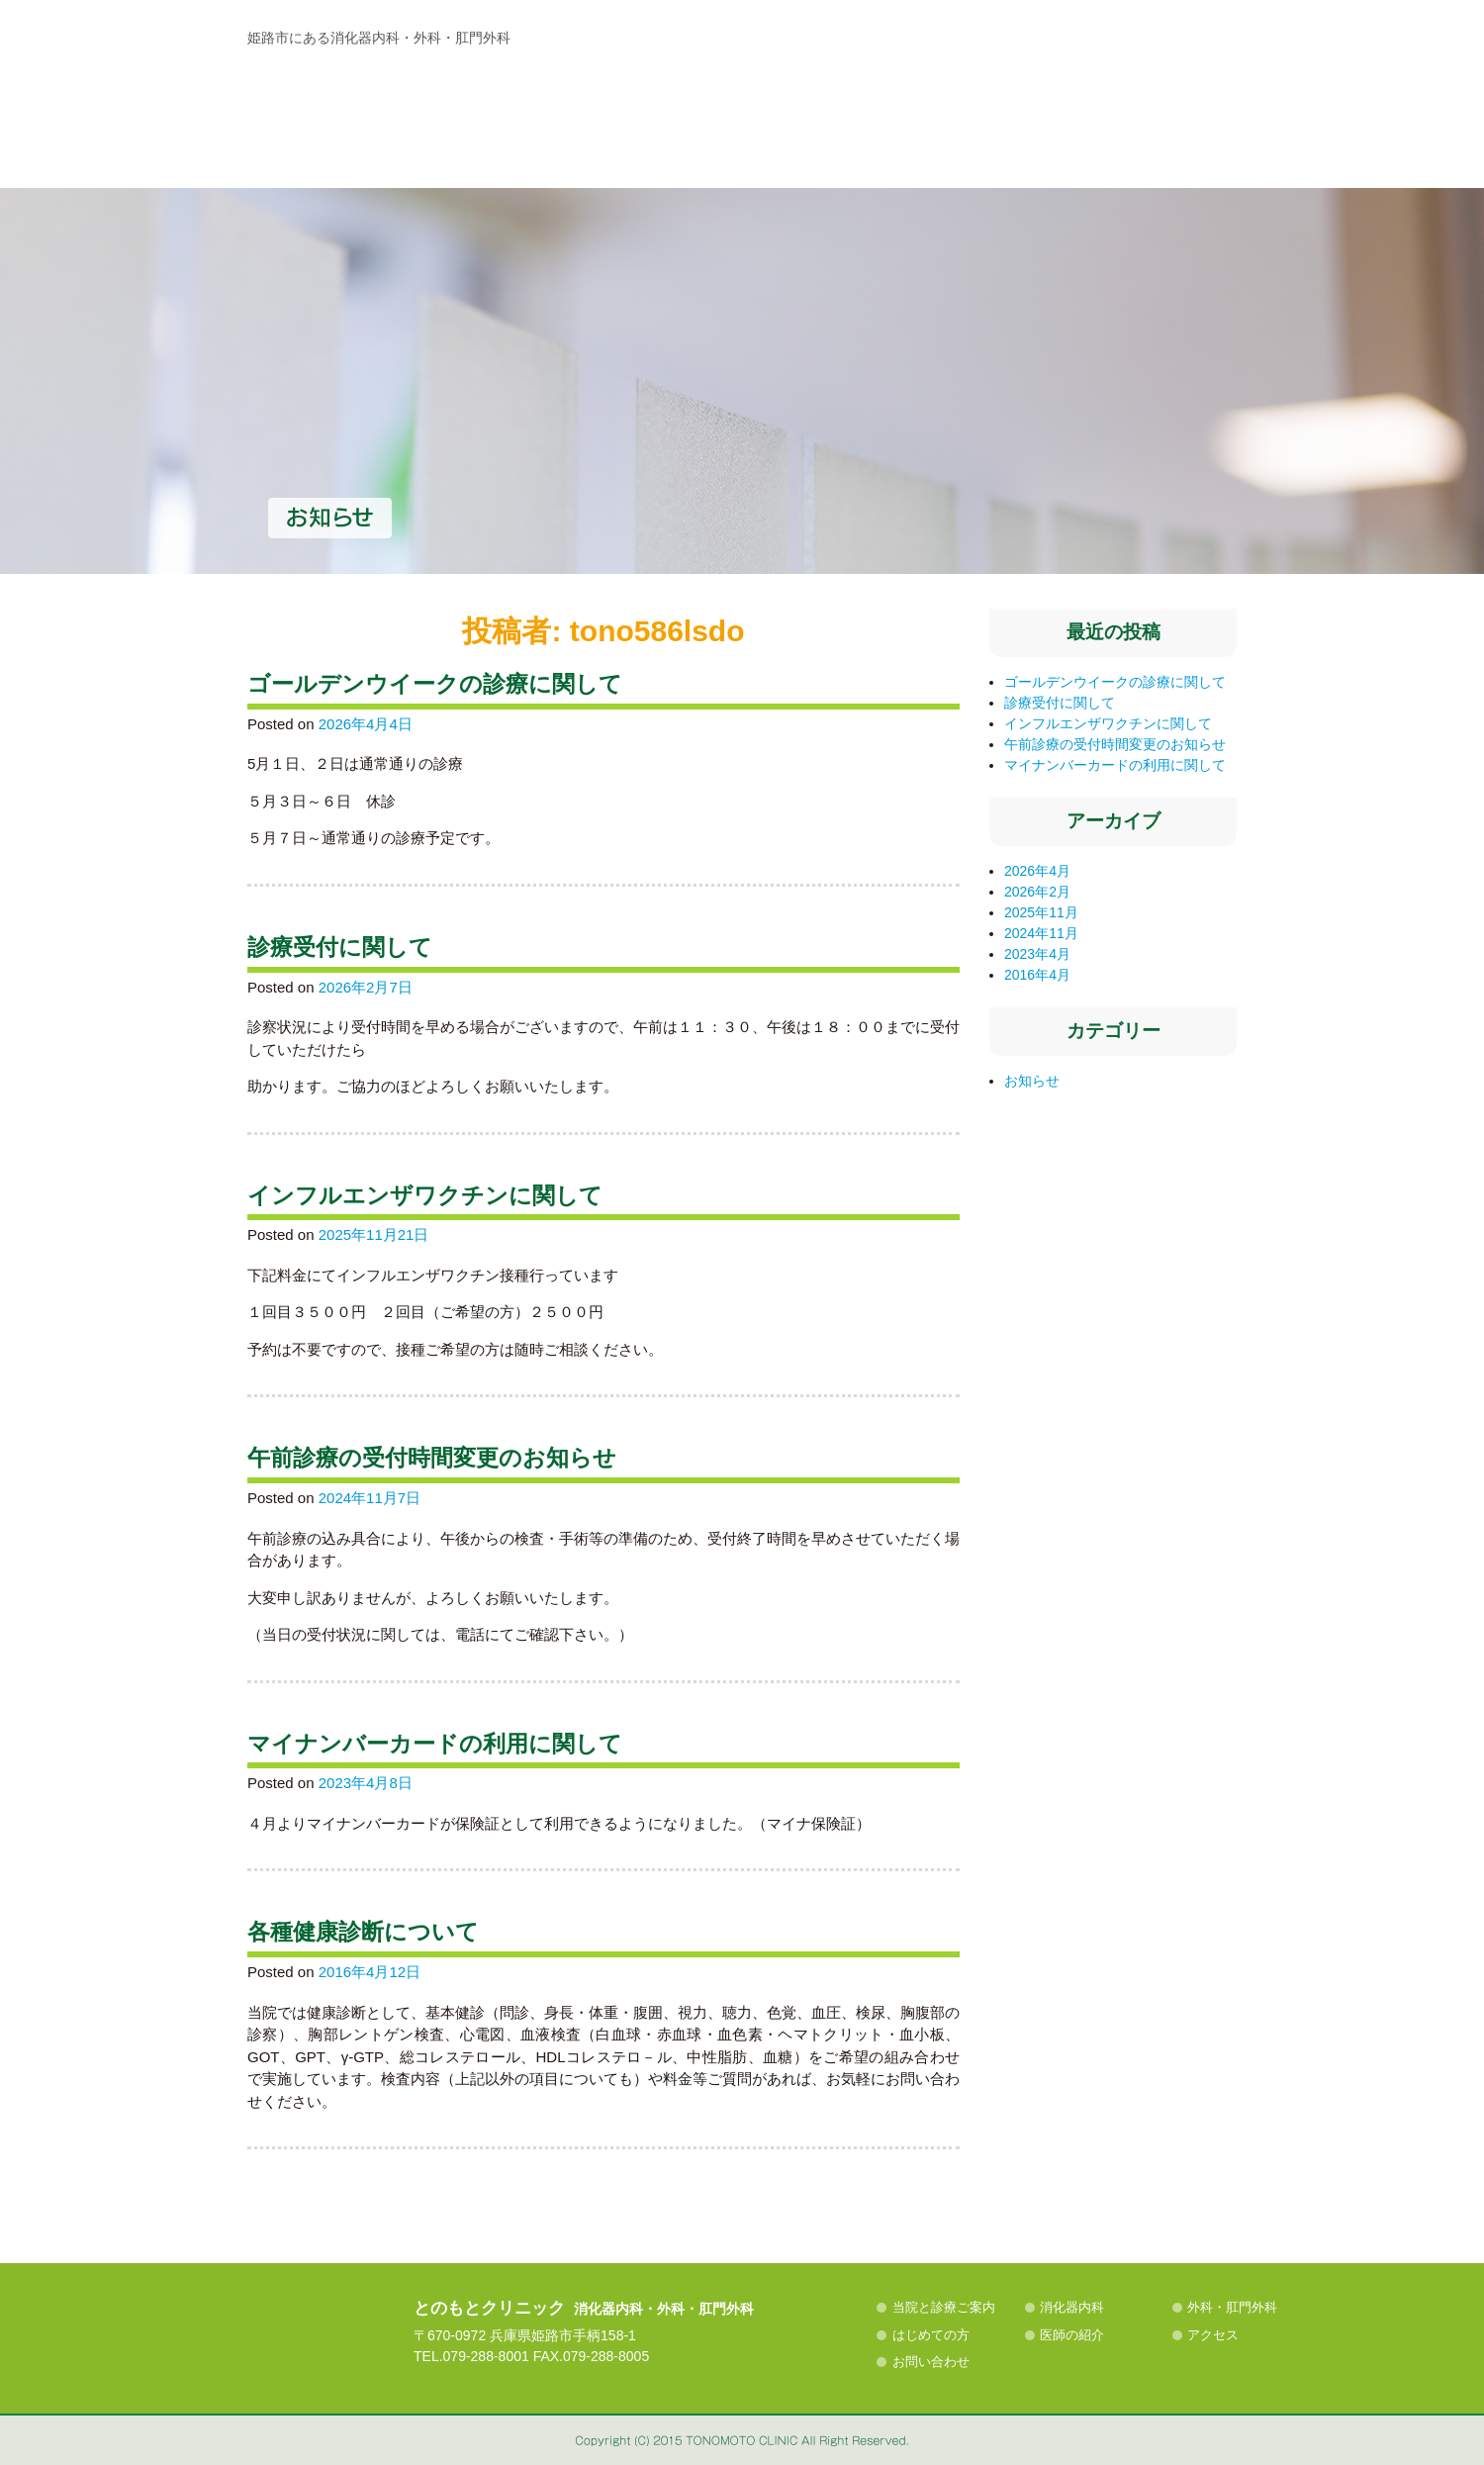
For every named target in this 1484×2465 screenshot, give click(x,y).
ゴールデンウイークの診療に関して (434, 684)
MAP (1172, 121)
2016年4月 (1037, 975)
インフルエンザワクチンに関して (425, 1196)
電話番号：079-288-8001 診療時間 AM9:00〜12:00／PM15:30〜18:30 (1073, 47)
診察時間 (1007, 121)
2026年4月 (1037, 871)
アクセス (1156, 232)
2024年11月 (1041, 933)
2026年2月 (1037, 892)
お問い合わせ (931, 2361)
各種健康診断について (363, 1932)
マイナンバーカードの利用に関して (434, 1744)
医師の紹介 (994, 232)
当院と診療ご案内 (333, 232)
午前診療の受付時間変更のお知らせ (431, 1458)
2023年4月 (1037, 954)
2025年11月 (1041, 912)
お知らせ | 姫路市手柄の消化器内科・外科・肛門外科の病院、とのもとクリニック (408, 103)
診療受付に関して (339, 947)
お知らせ (1032, 1081)
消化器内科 (501, 232)
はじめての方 (830, 232)
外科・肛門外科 (666, 232)
